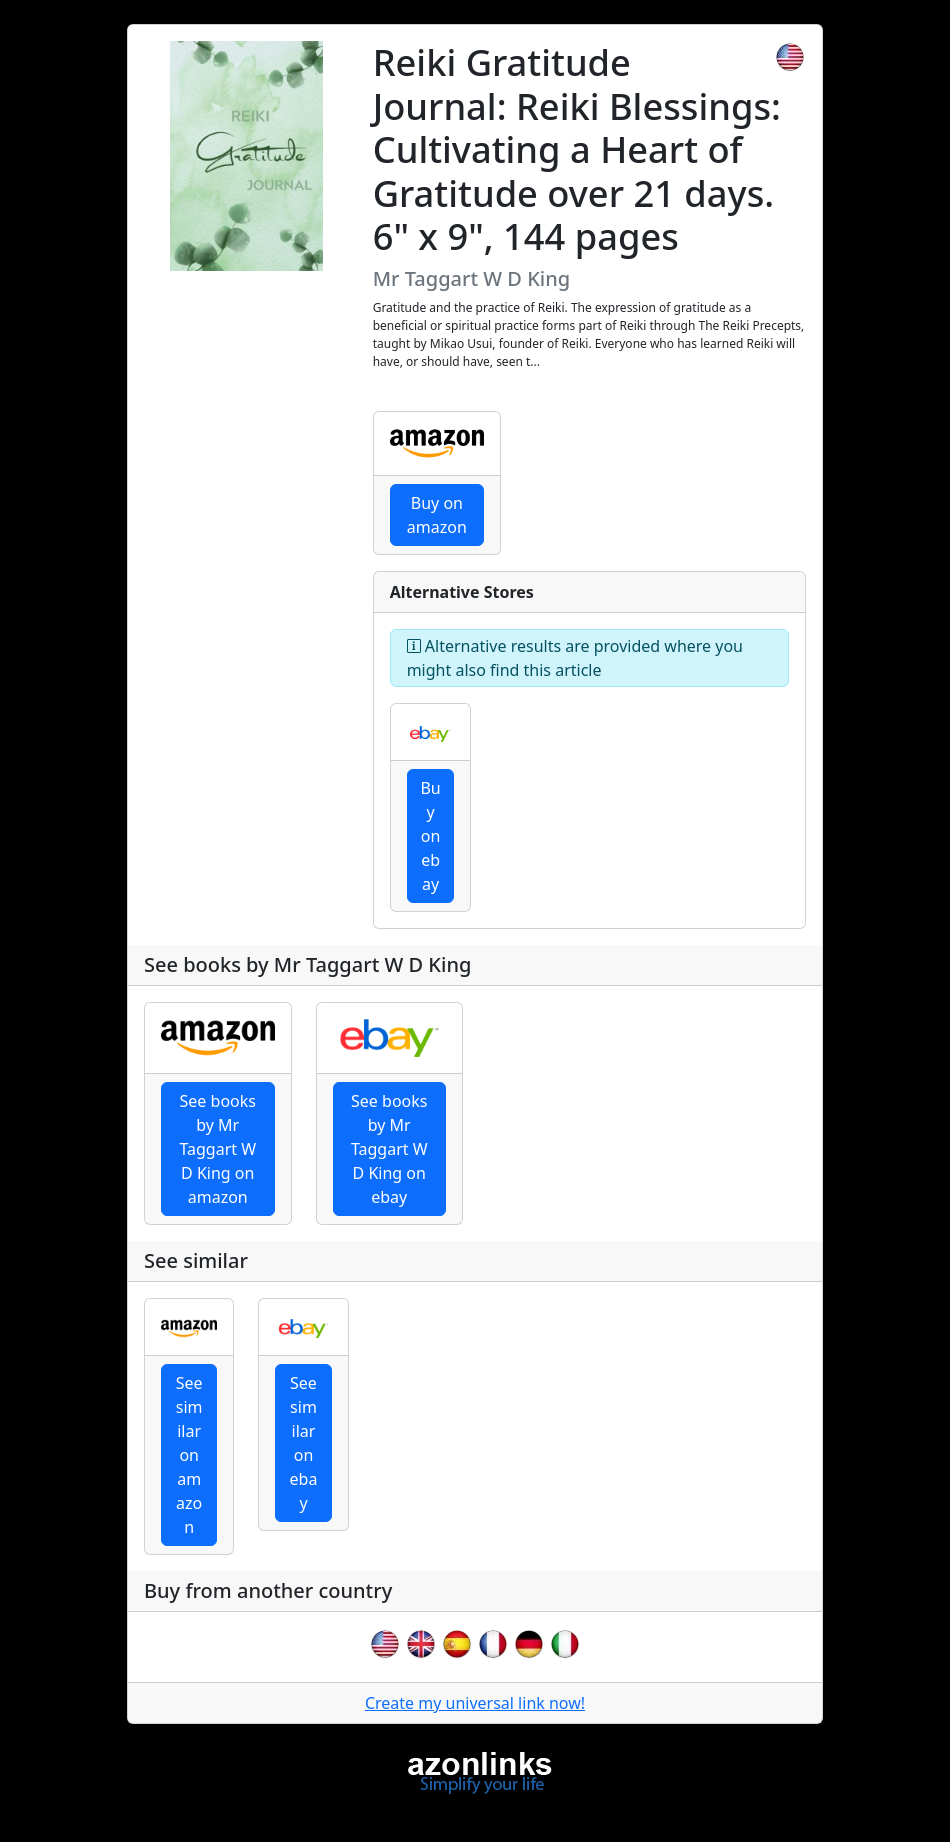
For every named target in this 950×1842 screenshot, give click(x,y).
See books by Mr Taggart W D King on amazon (217, 1149)
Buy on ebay (430, 836)
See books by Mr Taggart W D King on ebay (389, 1149)
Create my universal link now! (475, 1703)
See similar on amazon (189, 1455)
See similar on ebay (304, 1443)
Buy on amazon (437, 515)
